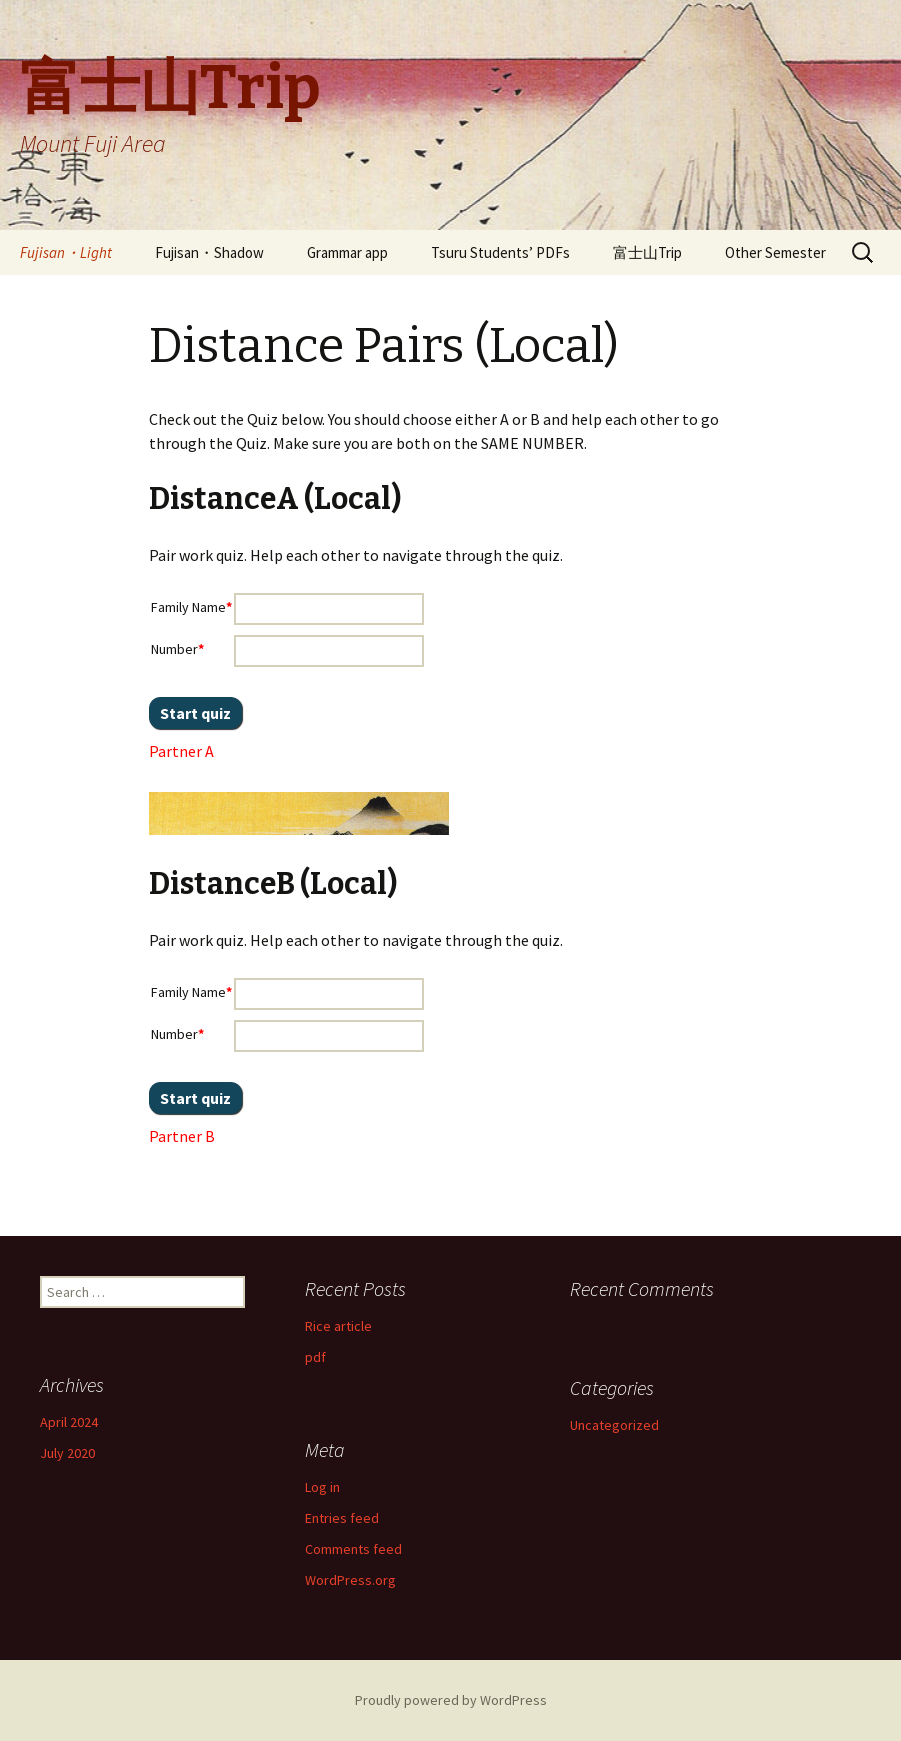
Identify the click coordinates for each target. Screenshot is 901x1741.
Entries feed (342, 1518)
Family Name (191, 607)
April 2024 (69, 1422)
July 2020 (67, 1453)
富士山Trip (647, 252)
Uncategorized (614, 1425)
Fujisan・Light (66, 252)
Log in (322, 1487)
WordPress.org (350, 1580)
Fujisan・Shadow (209, 252)
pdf (315, 1357)
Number (177, 649)
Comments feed (353, 1549)
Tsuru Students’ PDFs (500, 252)
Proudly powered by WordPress (451, 1700)
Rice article (338, 1326)
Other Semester (775, 252)
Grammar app (347, 252)
